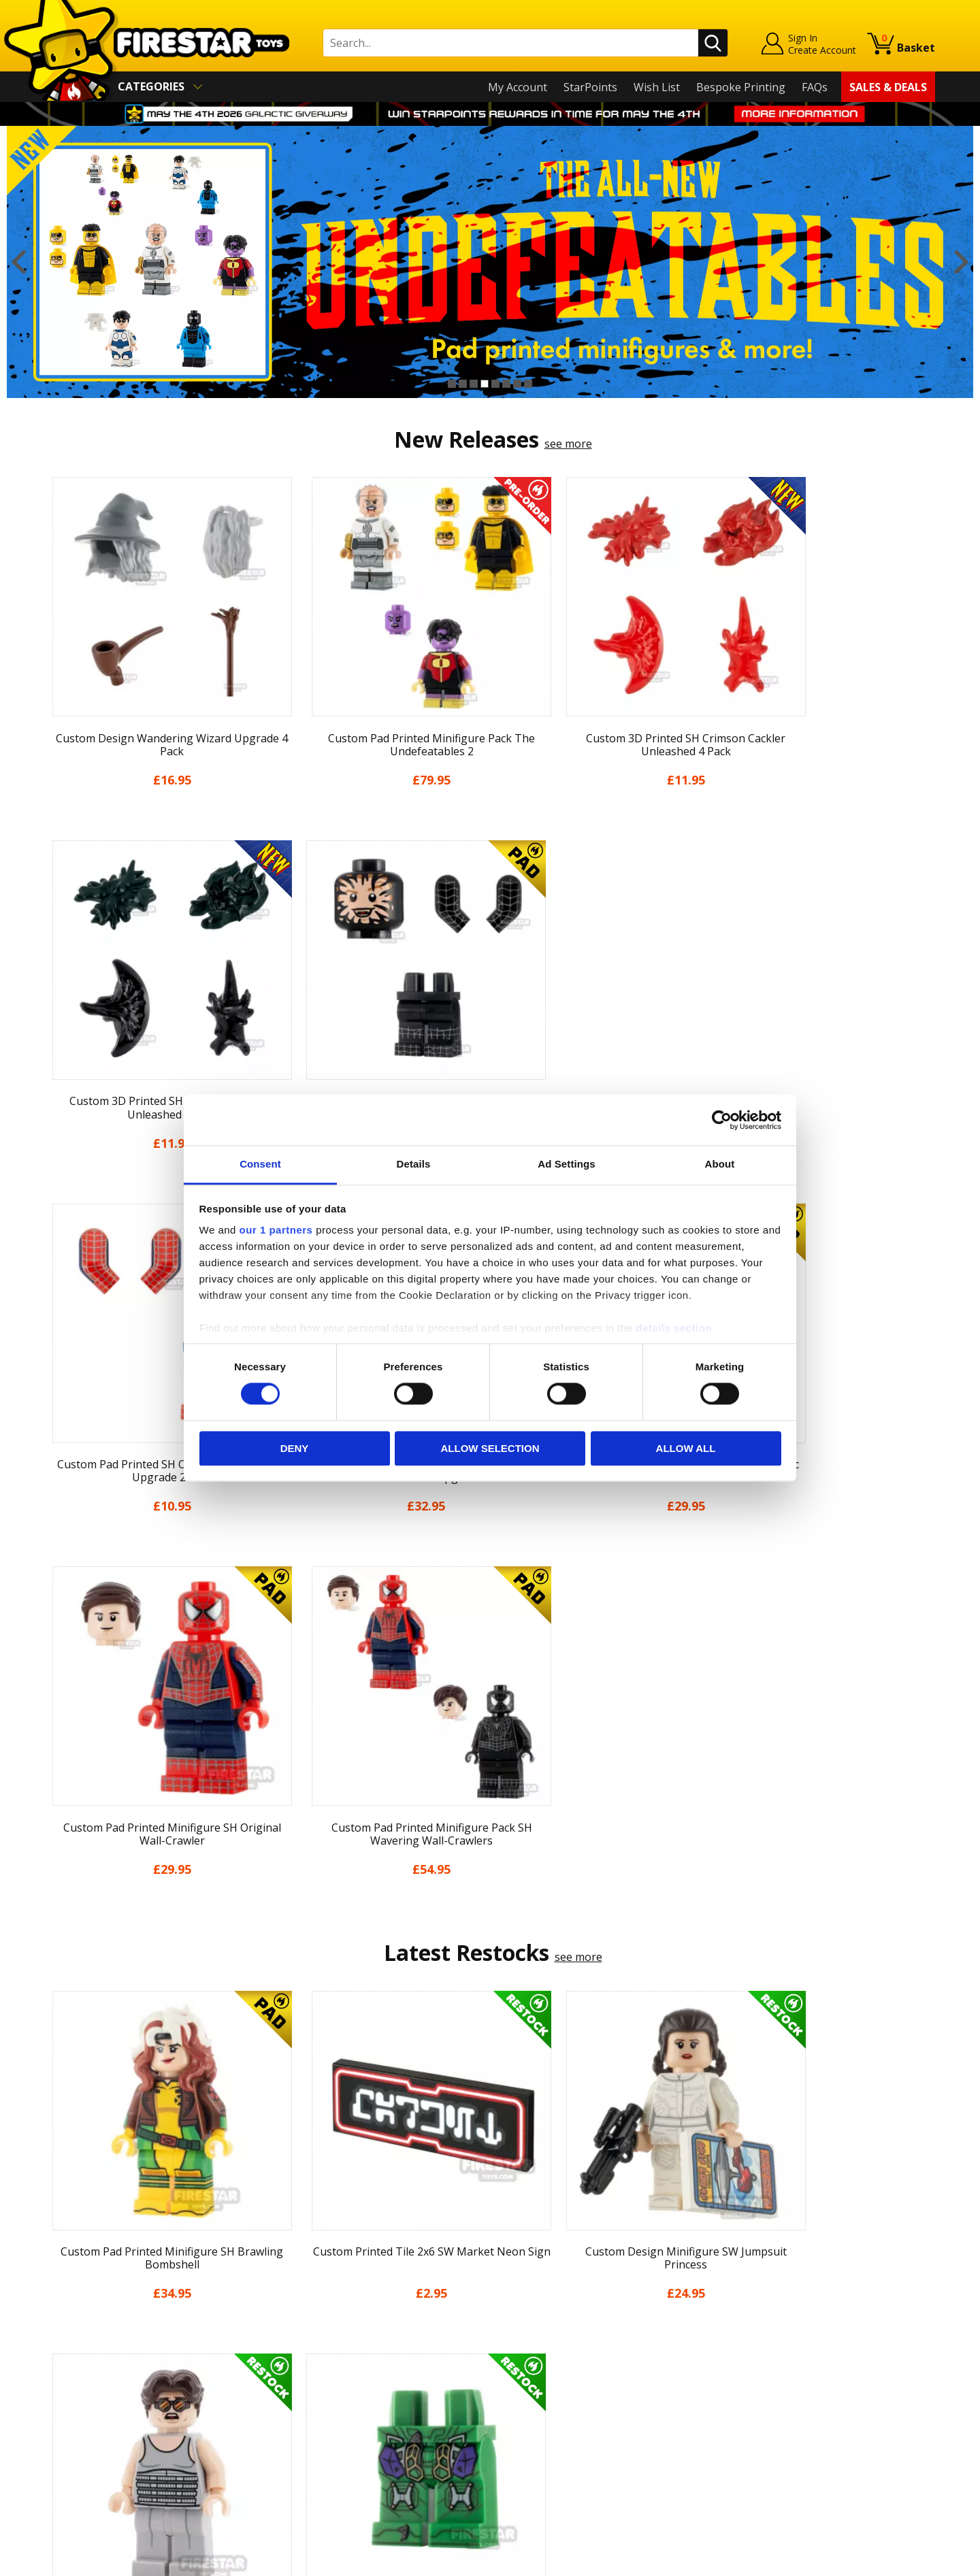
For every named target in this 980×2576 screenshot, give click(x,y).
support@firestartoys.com (334, 2344)
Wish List (657, 87)
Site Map (67, 2473)
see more (568, 443)
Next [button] (961, 262)
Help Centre (298, 2299)
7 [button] (517, 384)
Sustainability (79, 2453)
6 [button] (506, 384)
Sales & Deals (888, 87)
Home (60, 2277)
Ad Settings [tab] (566, 1164)
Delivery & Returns (92, 2375)
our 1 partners (276, 1230)
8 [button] (528, 384)
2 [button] (463, 384)
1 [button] (452, 384)
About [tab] (720, 1164)
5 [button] (495, 384)
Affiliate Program (311, 2446)
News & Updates (87, 2336)
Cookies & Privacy (90, 2414)
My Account (517, 87)
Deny (294, 1448)
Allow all (686, 1448)
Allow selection (490, 1448)
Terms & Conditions (95, 2395)
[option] (490, 262)
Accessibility (75, 2434)
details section (674, 1328)
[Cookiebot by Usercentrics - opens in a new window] (721, 1120)
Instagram (597, 2330)
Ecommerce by (884, 2560)
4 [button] (484, 384)
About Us (69, 2316)
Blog (57, 2355)
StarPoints (590, 87)
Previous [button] (19, 262)
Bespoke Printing (740, 87)
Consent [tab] (260, 1164)
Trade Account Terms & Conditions (356, 2424)
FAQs (815, 87)
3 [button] (474, 384)
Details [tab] (414, 1164)
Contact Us (295, 2277)
